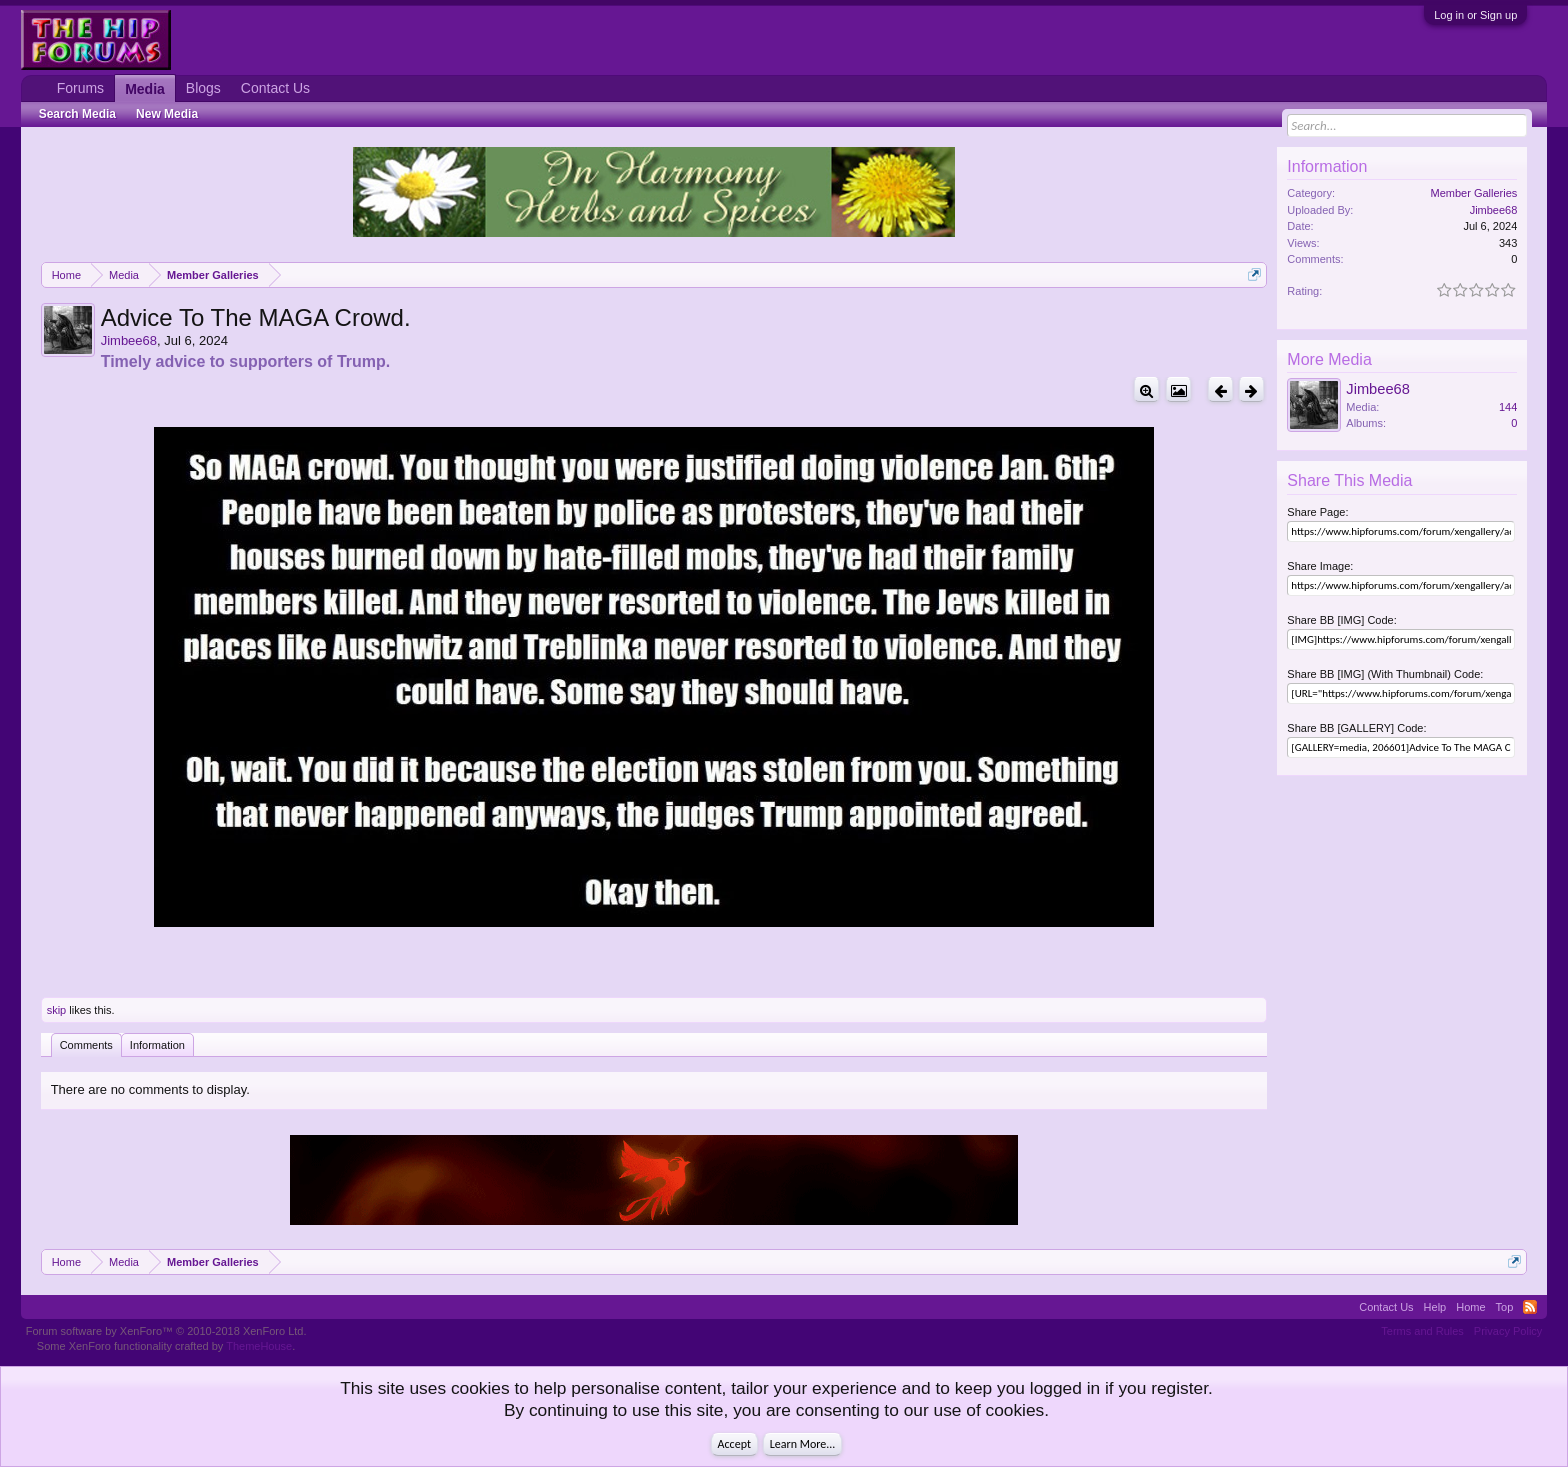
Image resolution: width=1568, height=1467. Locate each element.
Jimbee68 (129, 340)
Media (145, 89)
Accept (734, 1444)
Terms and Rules (1422, 1331)
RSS (1530, 1307)
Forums (80, 88)
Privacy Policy (1508, 1331)
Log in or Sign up (1475, 15)
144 (1508, 407)
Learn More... (803, 1444)
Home (1470, 1307)
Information (157, 1045)
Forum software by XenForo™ (166, 1331)
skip (57, 1010)
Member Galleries (1474, 193)
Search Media (77, 114)
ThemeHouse (259, 1346)
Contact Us (275, 88)
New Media (167, 114)
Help (1435, 1307)
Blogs (203, 88)
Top (1505, 1307)
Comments (86, 1045)
